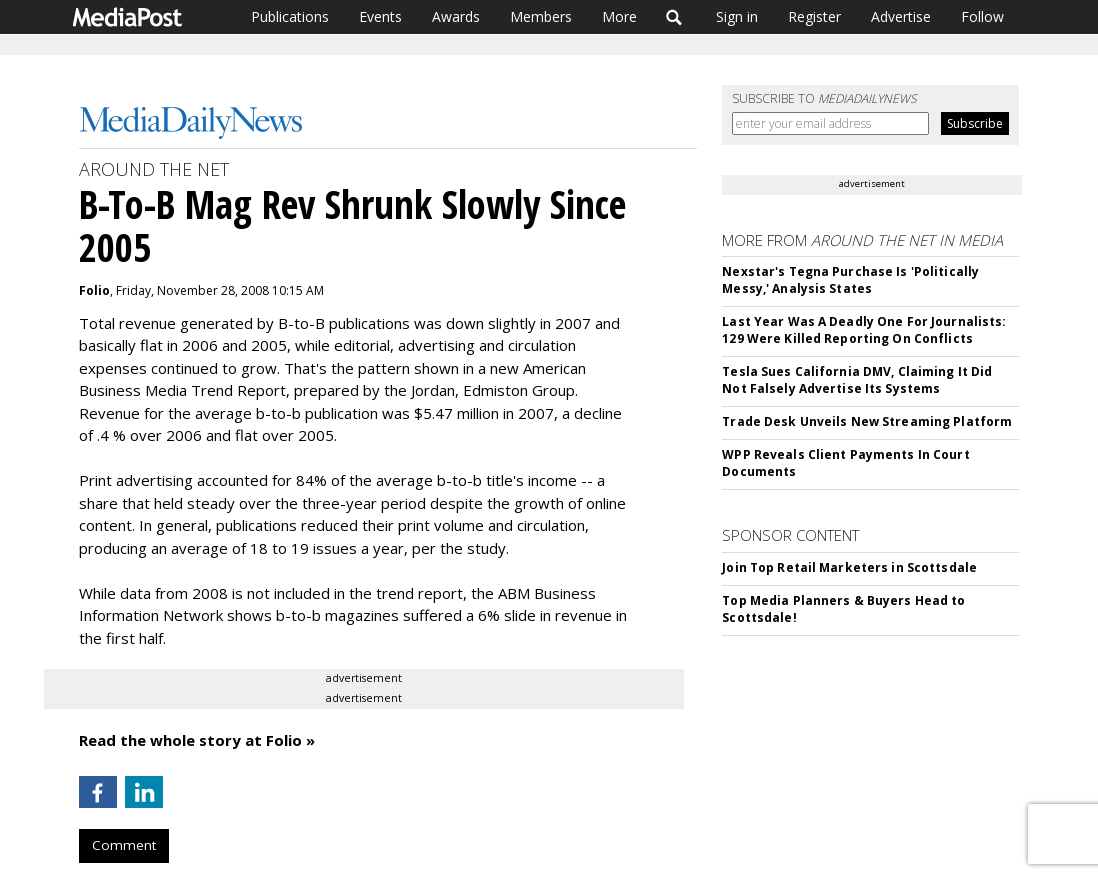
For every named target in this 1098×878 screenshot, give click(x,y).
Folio (94, 290)
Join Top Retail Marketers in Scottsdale (849, 567)
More (619, 16)
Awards (456, 16)
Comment (124, 845)
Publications (290, 16)
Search (674, 17)
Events (380, 16)
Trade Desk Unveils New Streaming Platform (867, 421)
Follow (982, 16)
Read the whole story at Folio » (197, 740)
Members (541, 16)
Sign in (737, 16)
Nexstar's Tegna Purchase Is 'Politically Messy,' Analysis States (850, 280)
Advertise (901, 16)
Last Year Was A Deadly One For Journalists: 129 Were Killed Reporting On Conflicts (864, 330)
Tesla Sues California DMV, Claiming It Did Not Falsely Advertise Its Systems (857, 380)
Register (814, 16)
